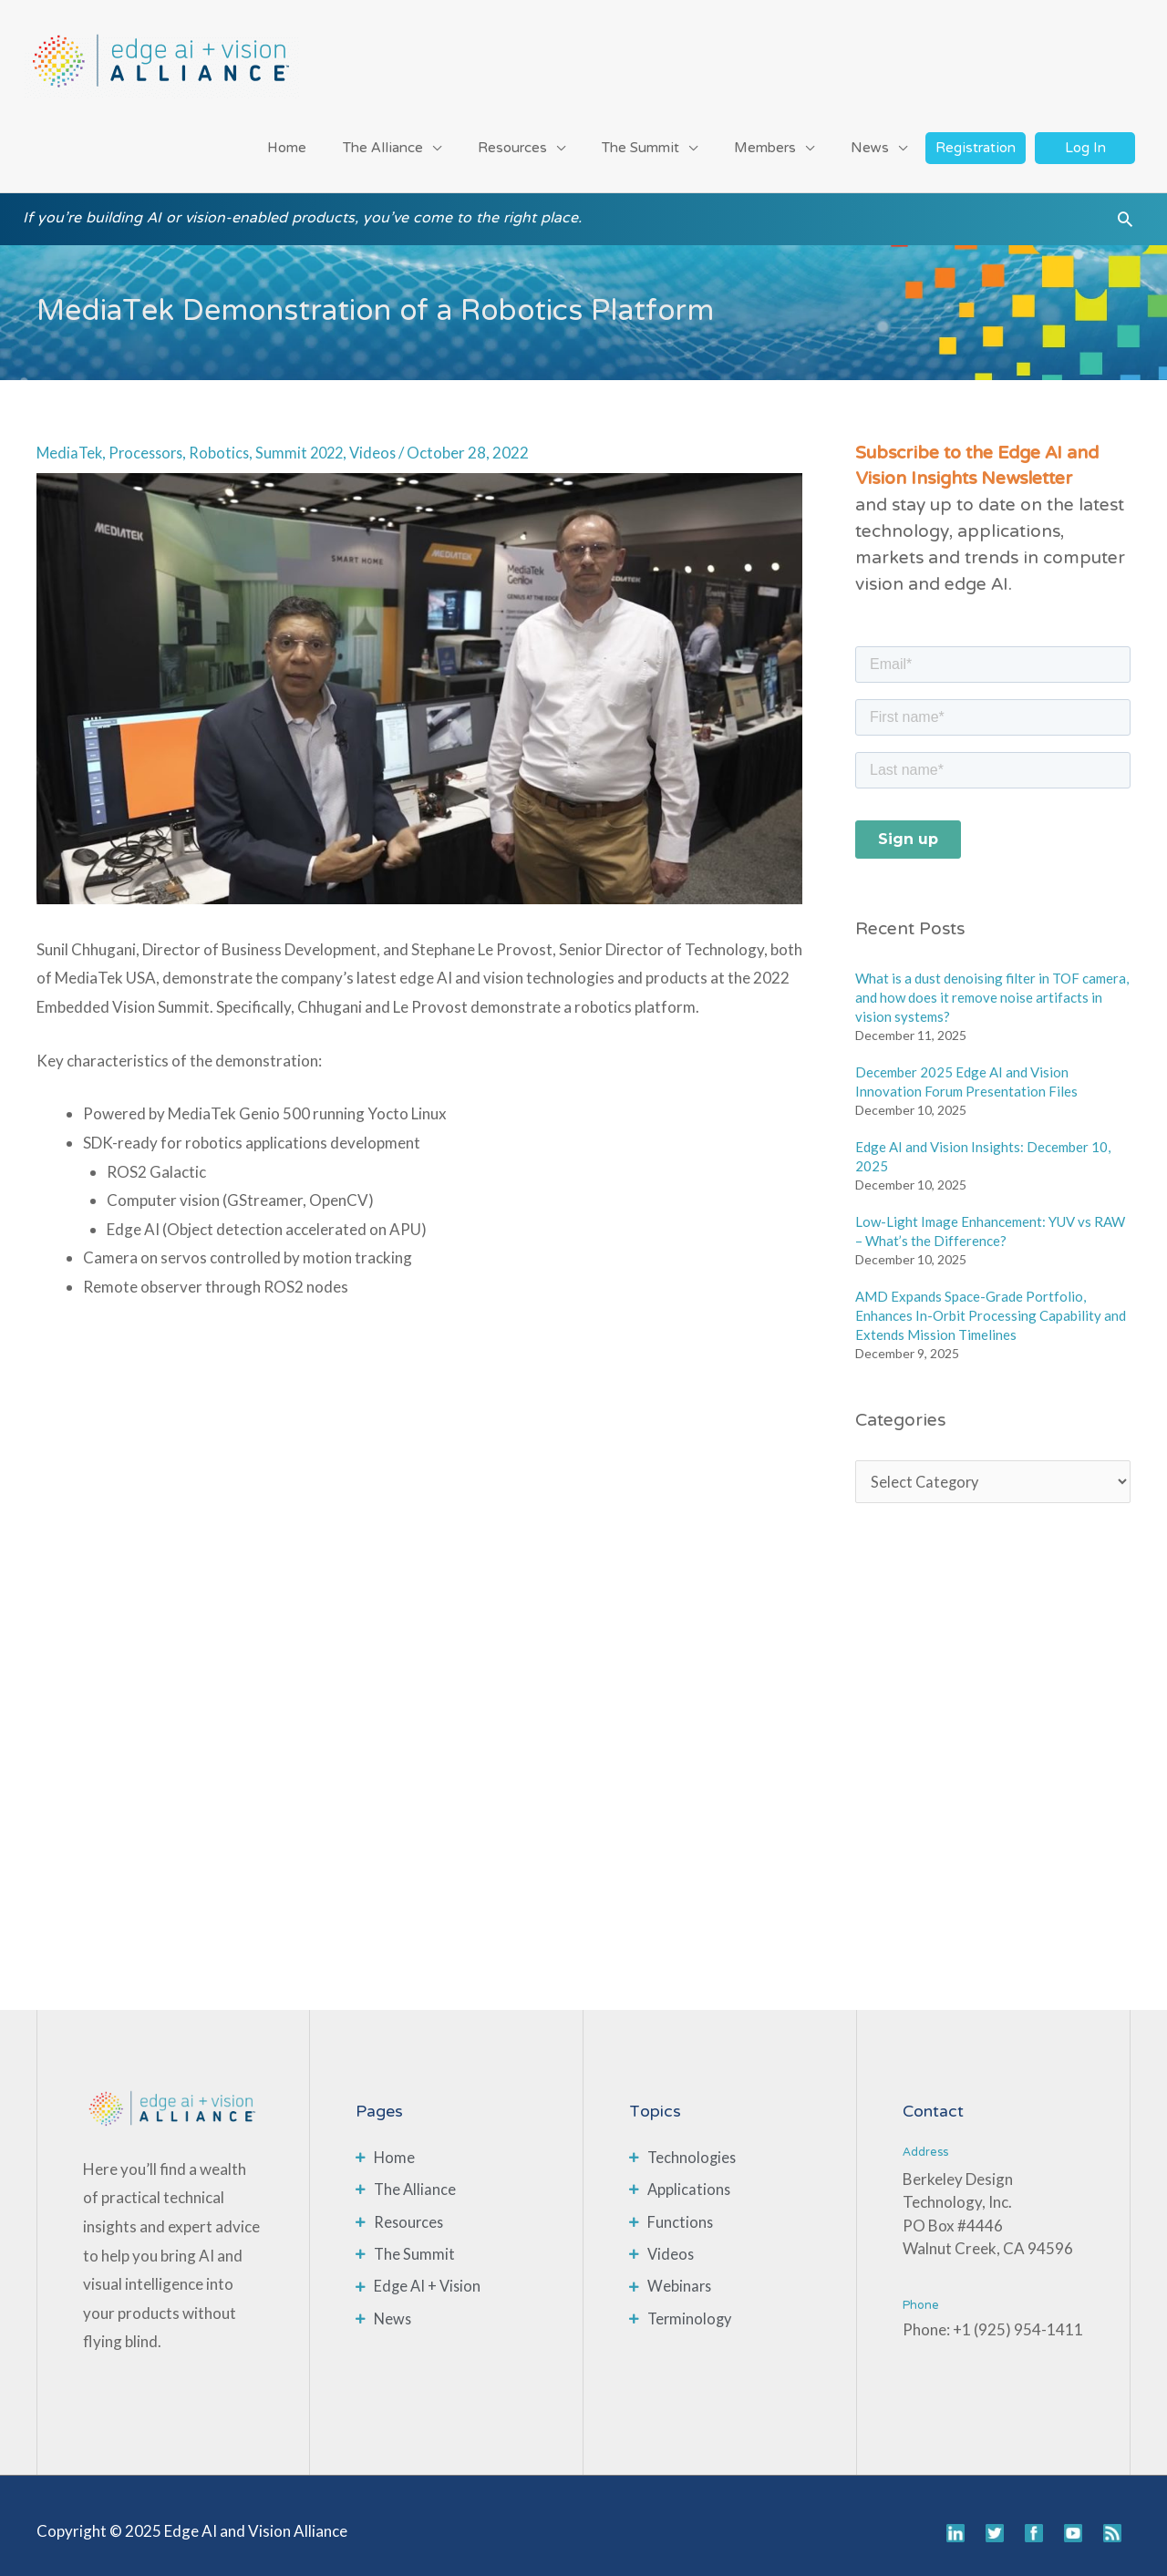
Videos (385, 441)
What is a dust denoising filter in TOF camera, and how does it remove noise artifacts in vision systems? (992, 986)
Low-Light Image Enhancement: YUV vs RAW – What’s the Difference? (990, 1220)
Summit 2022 (309, 441)
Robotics (226, 441)
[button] (1125, 214)
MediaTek (70, 441)
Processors (150, 441)
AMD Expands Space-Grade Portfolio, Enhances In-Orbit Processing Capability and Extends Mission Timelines (990, 1304)
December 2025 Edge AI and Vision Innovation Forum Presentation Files (966, 1070)
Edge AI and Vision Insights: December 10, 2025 (982, 1145)
